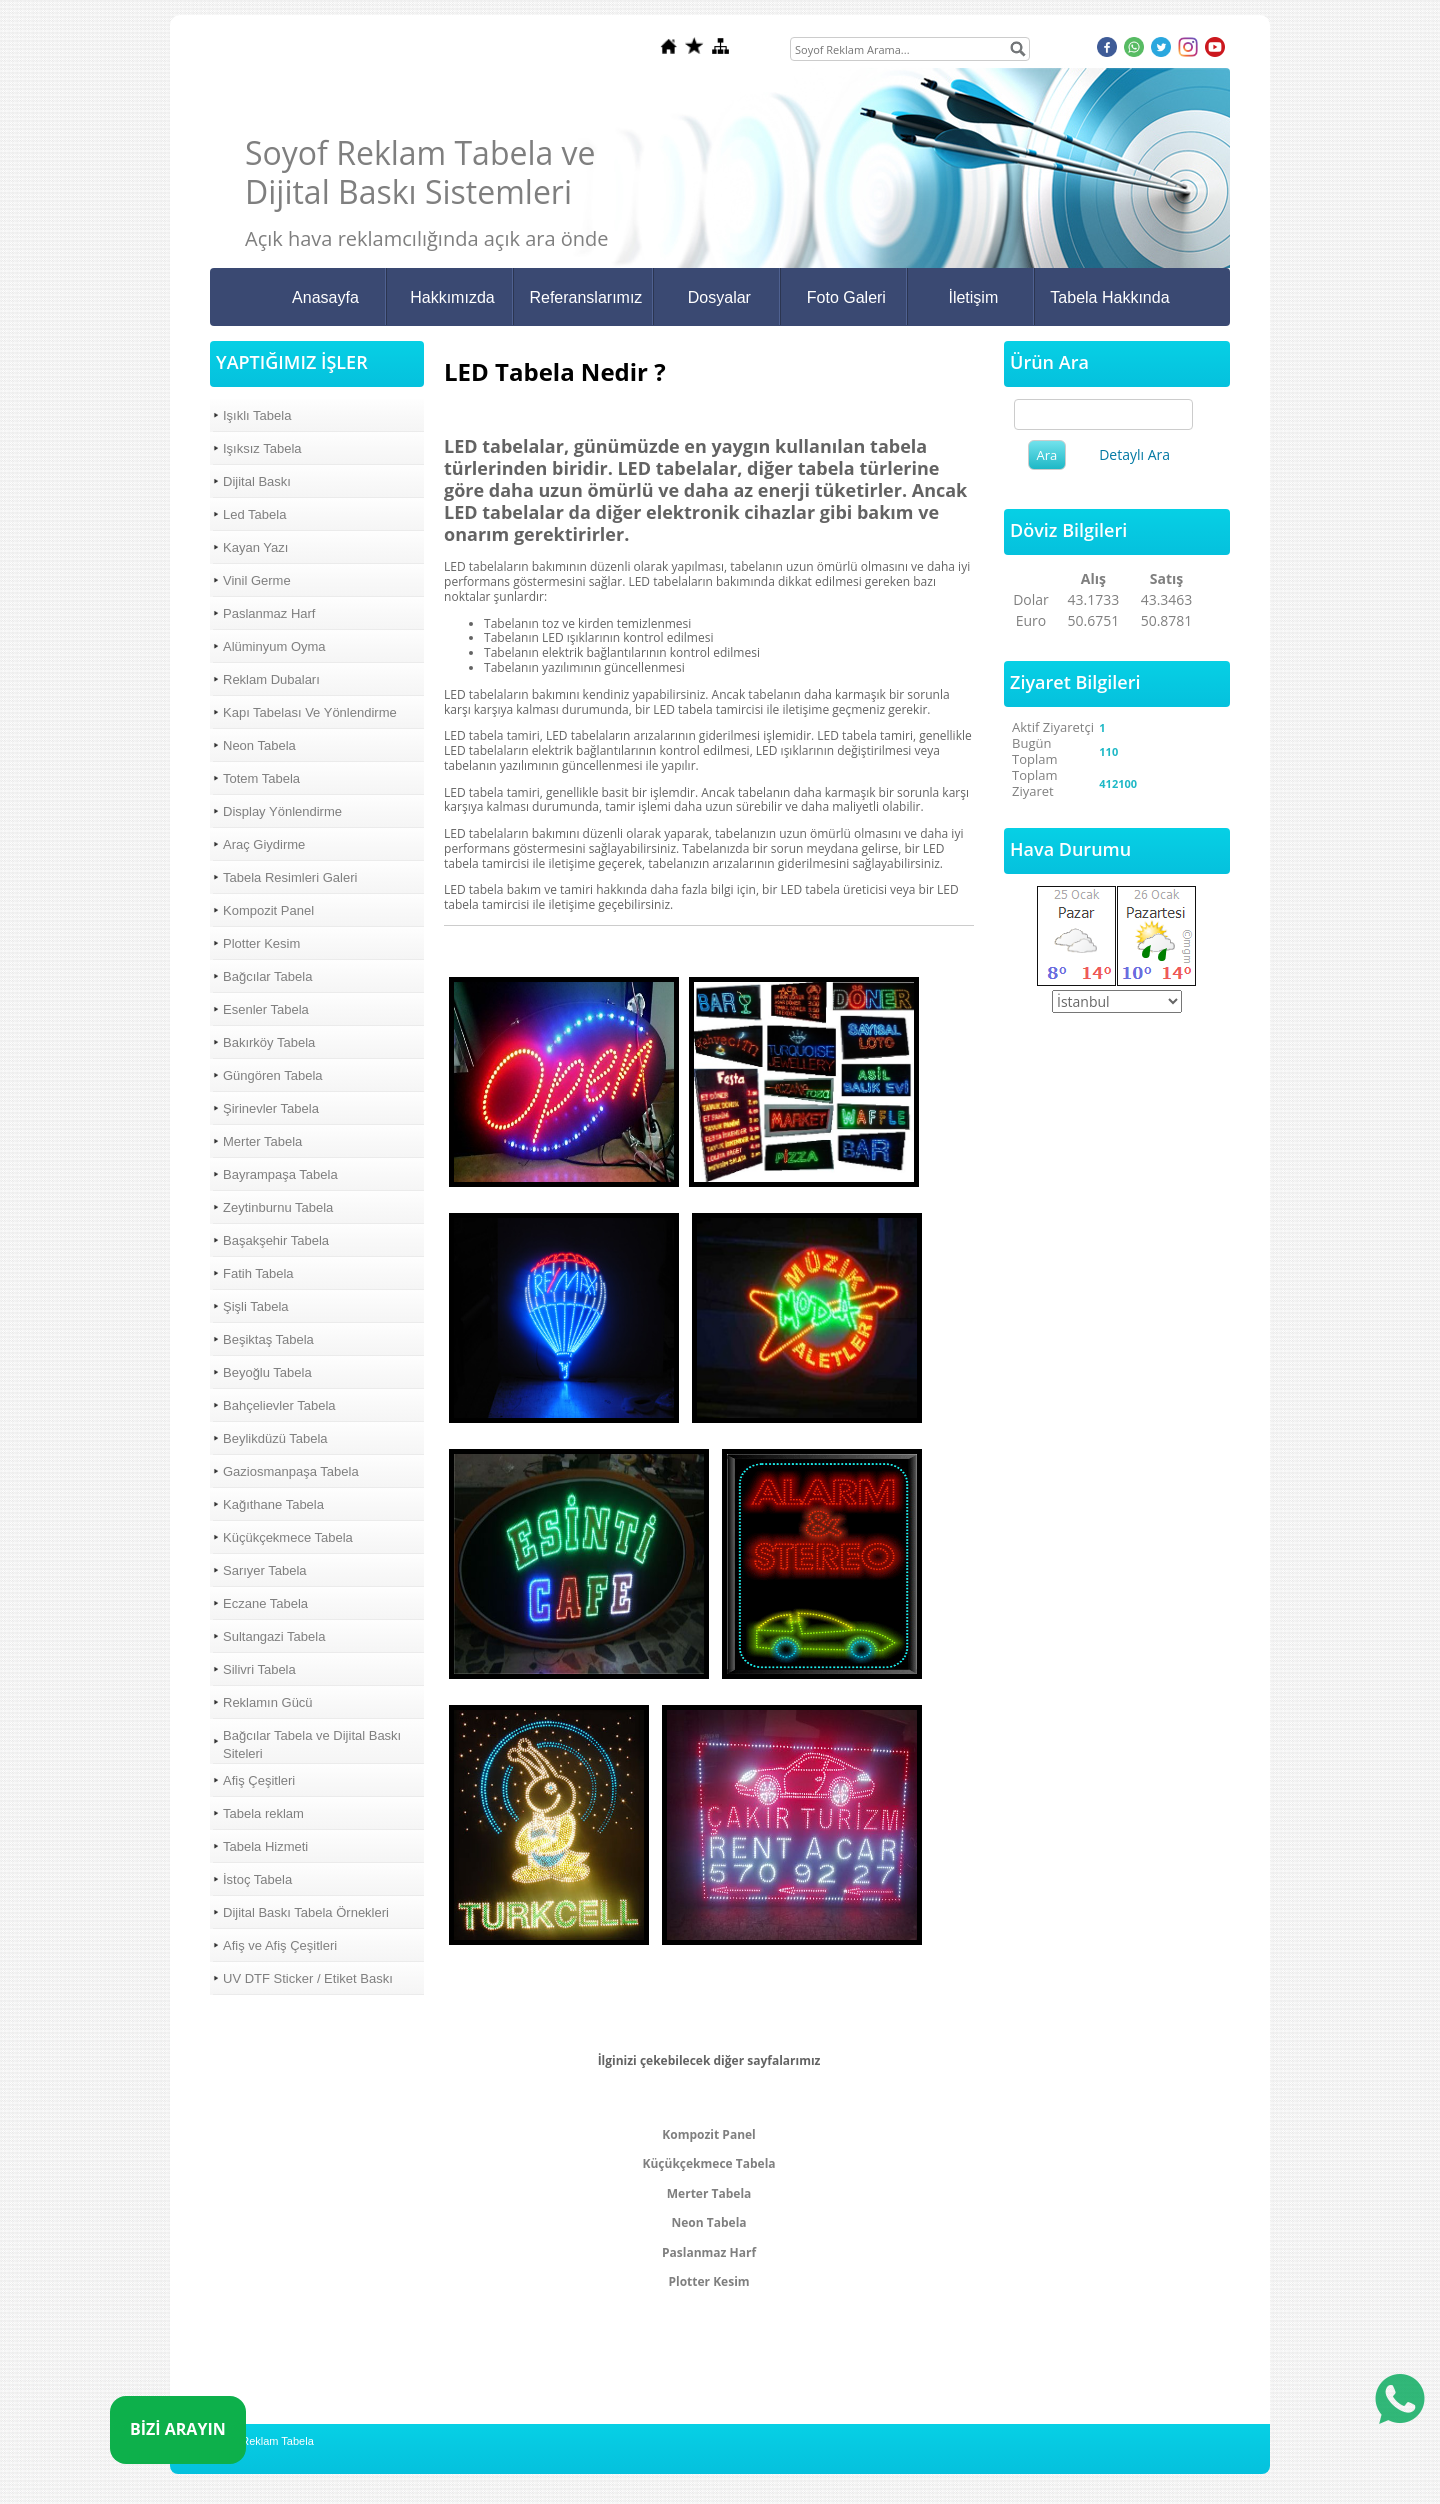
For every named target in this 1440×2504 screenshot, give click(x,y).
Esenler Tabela (266, 1009)
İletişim (973, 297)
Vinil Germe (257, 580)
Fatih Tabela (258, 1273)
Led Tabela (254, 514)
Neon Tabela (259, 745)
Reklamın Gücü (268, 1702)
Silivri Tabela (259, 1669)
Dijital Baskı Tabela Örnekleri (306, 1912)
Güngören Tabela (273, 1075)
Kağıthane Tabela (273, 1504)
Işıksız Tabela (262, 448)
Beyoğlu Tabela (267, 1372)
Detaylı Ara (1134, 454)
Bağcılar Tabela (267, 976)
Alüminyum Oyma (274, 646)
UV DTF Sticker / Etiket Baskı (308, 1978)
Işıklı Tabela (257, 415)
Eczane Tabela (265, 1603)
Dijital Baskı (257, 481)
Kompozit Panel (268, 910)
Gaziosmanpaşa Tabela (291, 1471)
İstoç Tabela (257, 1879)
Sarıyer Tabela (265, 1570)
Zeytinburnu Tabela (278, 1207)
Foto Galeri (846, 297)
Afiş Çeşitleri (259, 1780)
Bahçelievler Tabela (279, 1405)
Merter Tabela (262, 1141)
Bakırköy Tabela (269, 1042)
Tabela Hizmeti (265, 1846)
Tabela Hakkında (1109, 297)
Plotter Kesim (261, 943)
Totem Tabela (261, 778)
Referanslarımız (585, 297)
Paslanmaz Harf (269, 613)
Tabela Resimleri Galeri (290, 877)
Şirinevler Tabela (271, 1108)
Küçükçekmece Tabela (288, 1537)
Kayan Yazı (255, 547)
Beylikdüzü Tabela (275, 1438)
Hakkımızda (452, 297)
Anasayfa (325, 297)
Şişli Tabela (256, 1306)
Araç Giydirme (264, 844)
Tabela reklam (263, 1813)
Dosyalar (719, 297)
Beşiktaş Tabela (268, 1339)
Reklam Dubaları (271, 679)
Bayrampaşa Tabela (280, 1174)
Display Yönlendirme (282, 811)
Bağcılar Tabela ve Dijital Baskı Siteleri (312, 1744)
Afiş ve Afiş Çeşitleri (280, 1945)
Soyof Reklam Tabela (262, 2441)
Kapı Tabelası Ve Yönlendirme (310, 712)
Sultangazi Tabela (274, 1636)
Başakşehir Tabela (276, 1240)
